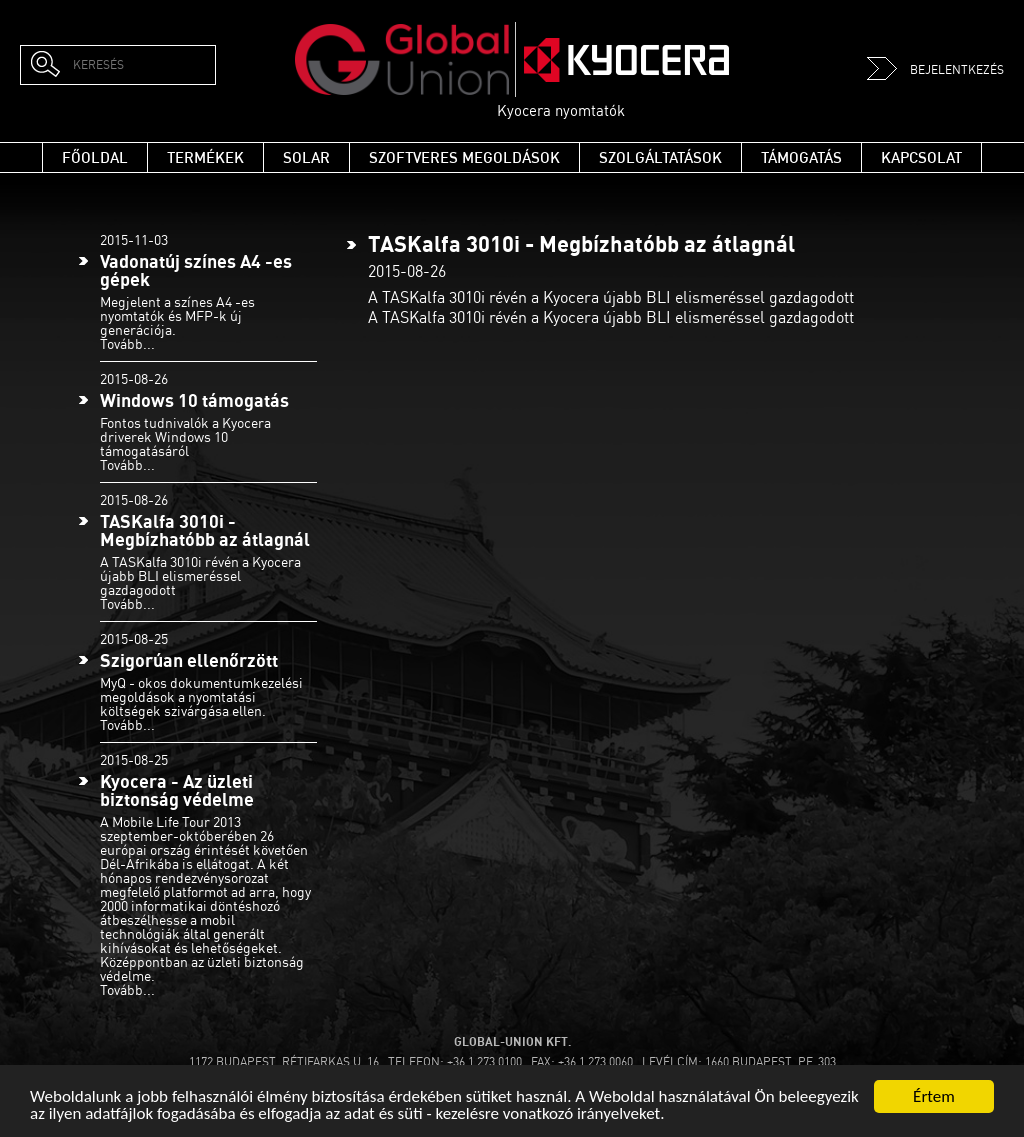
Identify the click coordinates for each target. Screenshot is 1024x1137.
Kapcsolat (921, 157)
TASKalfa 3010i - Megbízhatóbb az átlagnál (205, 530)
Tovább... (127, 343)
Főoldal (95, 157)
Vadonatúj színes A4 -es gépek (196, 270)
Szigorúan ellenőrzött (189, 660)
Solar (306, 157)
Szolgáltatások (660, 157)
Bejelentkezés (935, 69)
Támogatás (801, 157)
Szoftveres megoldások (464, 157)
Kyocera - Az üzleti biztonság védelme (177, 790)
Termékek (205, 157)
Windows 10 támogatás (194, 400)
